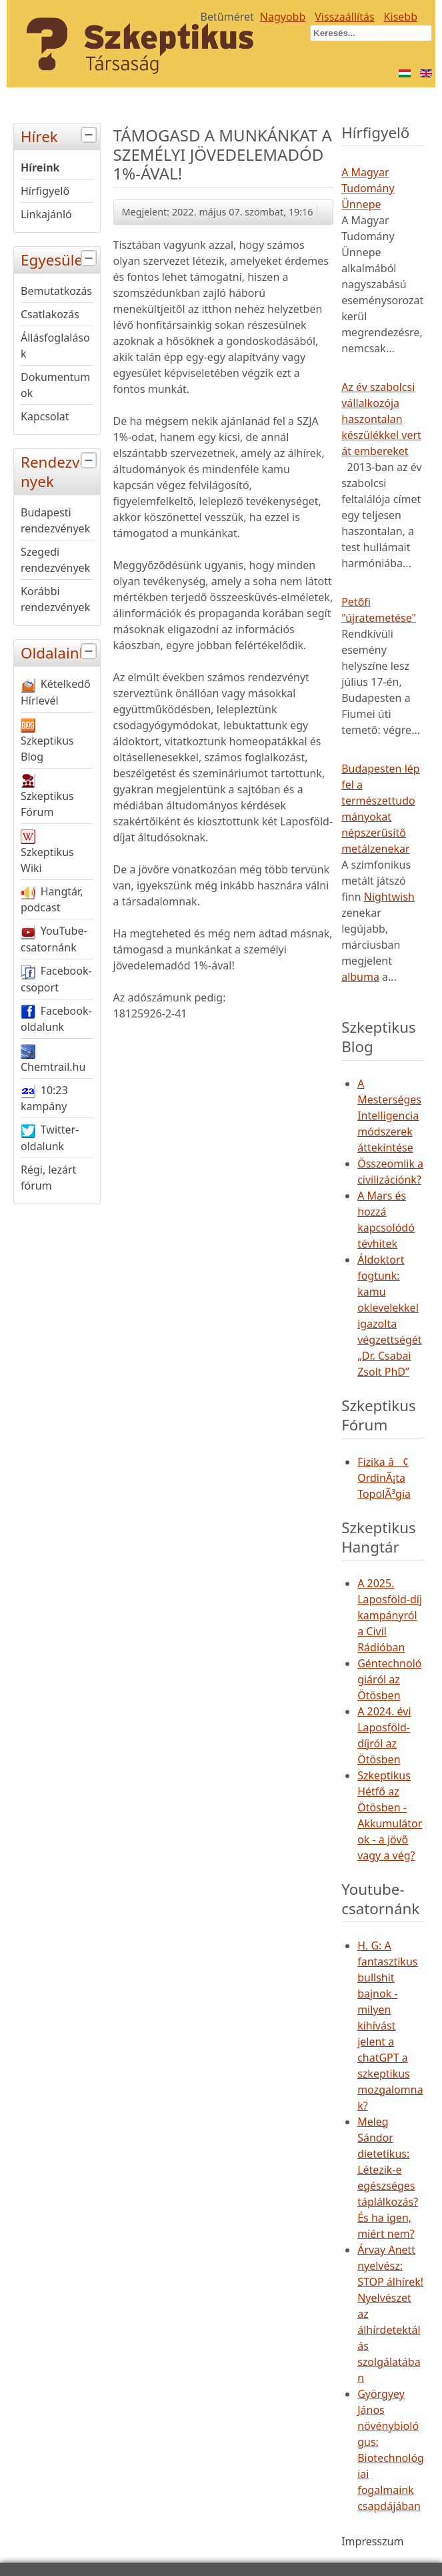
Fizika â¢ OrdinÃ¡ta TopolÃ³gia (384, 1477)
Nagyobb (283, 16)
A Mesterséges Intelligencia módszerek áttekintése (389, 1115)
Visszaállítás (344, 16)
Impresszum (372, 2541)
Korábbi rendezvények (55, 599)
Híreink (40, 167)
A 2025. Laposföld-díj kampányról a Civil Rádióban (389, 1615)
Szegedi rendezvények (55, 559)
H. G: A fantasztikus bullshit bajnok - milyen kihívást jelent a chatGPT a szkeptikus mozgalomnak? (390, 2025)
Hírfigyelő (45, 190)
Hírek (60, 135)
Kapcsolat (45, 416)
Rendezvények (60, 470)
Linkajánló (46, 214)
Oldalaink (60, 651)
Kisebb (400, 16)
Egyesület (60, 258)
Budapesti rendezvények (55, 520)
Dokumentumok (55, 385)
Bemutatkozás (56, 291)
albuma (360, 976)
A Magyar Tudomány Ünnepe (368, 188)
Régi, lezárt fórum (48, 1177)
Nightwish (389, 896)
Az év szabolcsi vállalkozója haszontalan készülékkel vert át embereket (381, 419)
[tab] (90, 135)
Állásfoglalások (55, 345)
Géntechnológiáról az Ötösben (389, 1679)
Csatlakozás (50, 314)
